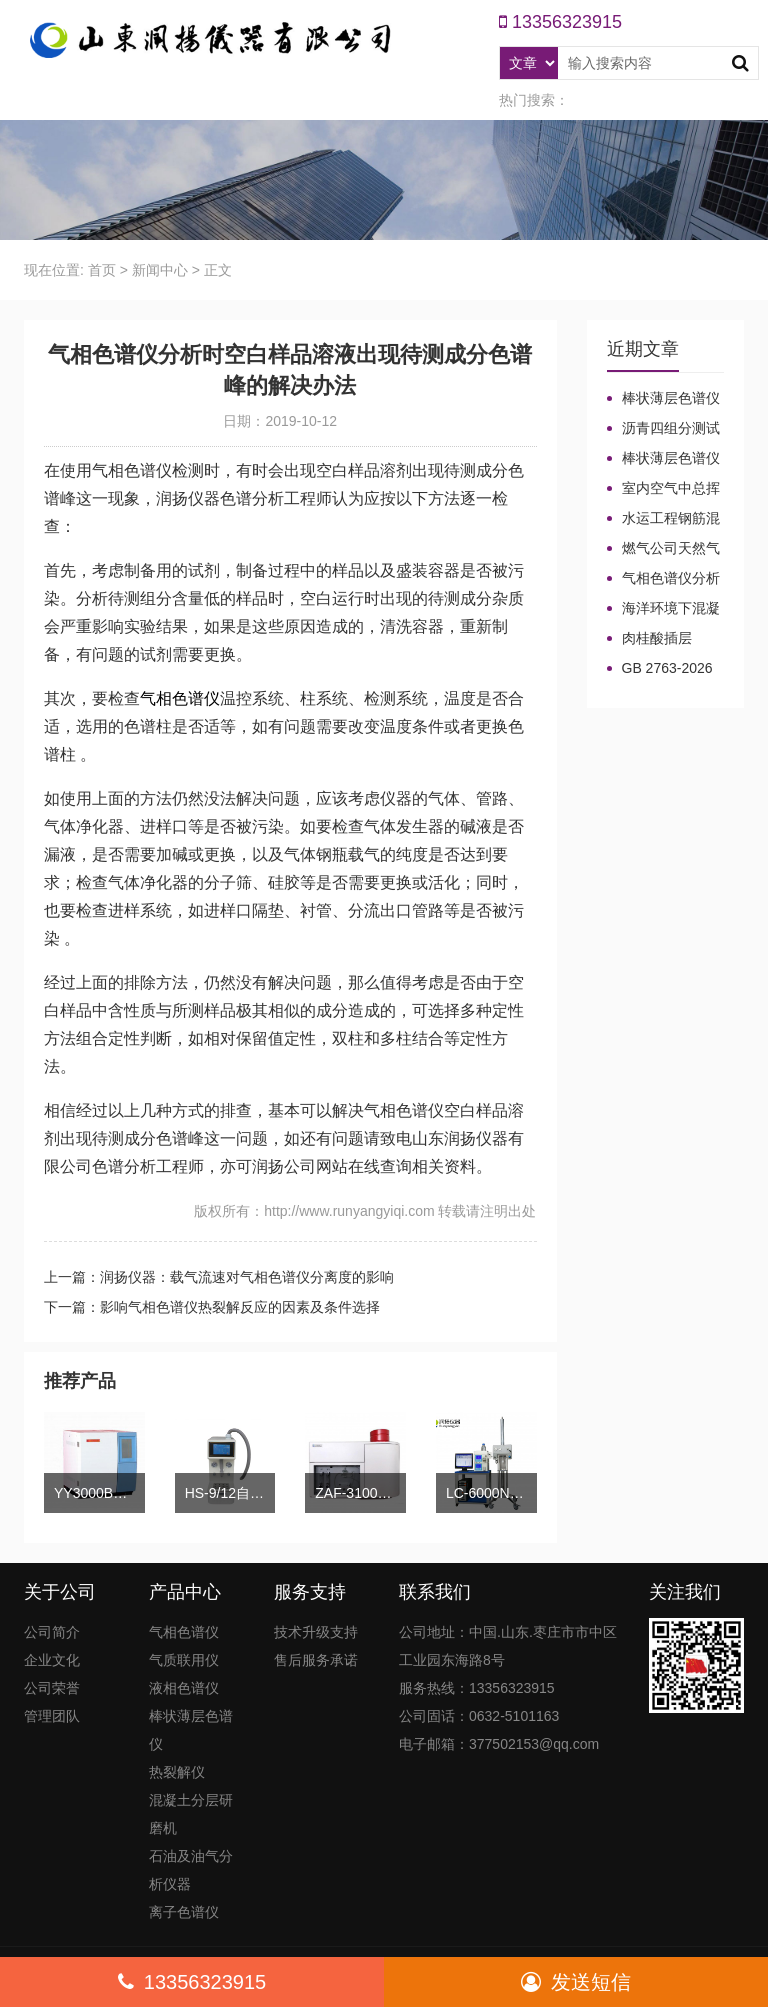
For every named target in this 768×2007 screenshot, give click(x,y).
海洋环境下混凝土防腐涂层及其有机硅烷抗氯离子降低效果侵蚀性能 (663, 609)
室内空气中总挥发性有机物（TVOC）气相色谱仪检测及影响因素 (663, 489)
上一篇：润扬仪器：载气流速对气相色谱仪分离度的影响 (219, 1277)
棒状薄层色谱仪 (191, 1730)
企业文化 (52, 1660)
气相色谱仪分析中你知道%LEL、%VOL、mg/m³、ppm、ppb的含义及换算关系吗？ (663, 579)
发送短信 (576, 1982)
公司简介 (52, 1632)
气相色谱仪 (180, 698)
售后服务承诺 (316, 1660)
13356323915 (192, 1982)
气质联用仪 (184, 1660)
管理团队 (52, 1716)
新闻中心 (160, 270)
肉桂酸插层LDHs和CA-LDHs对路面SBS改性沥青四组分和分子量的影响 (663, 639)
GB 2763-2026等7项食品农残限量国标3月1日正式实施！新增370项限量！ (664, 669)
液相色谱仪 (184, 1688)
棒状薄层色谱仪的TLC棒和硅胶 (663, 399)
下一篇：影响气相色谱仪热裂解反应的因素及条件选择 (212, 1307)
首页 (102, 270)
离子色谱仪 (184, 1912)
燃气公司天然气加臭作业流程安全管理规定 (663, 549)
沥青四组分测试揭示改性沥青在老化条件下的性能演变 (663, 429)
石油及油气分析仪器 (191, 1870)
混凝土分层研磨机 (191, 1814)
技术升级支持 (316, 1632)
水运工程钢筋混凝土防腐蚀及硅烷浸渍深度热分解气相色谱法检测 (663, 519)
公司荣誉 (52, 1688)
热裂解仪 (177, 1772)
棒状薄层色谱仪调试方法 (663, 459)
